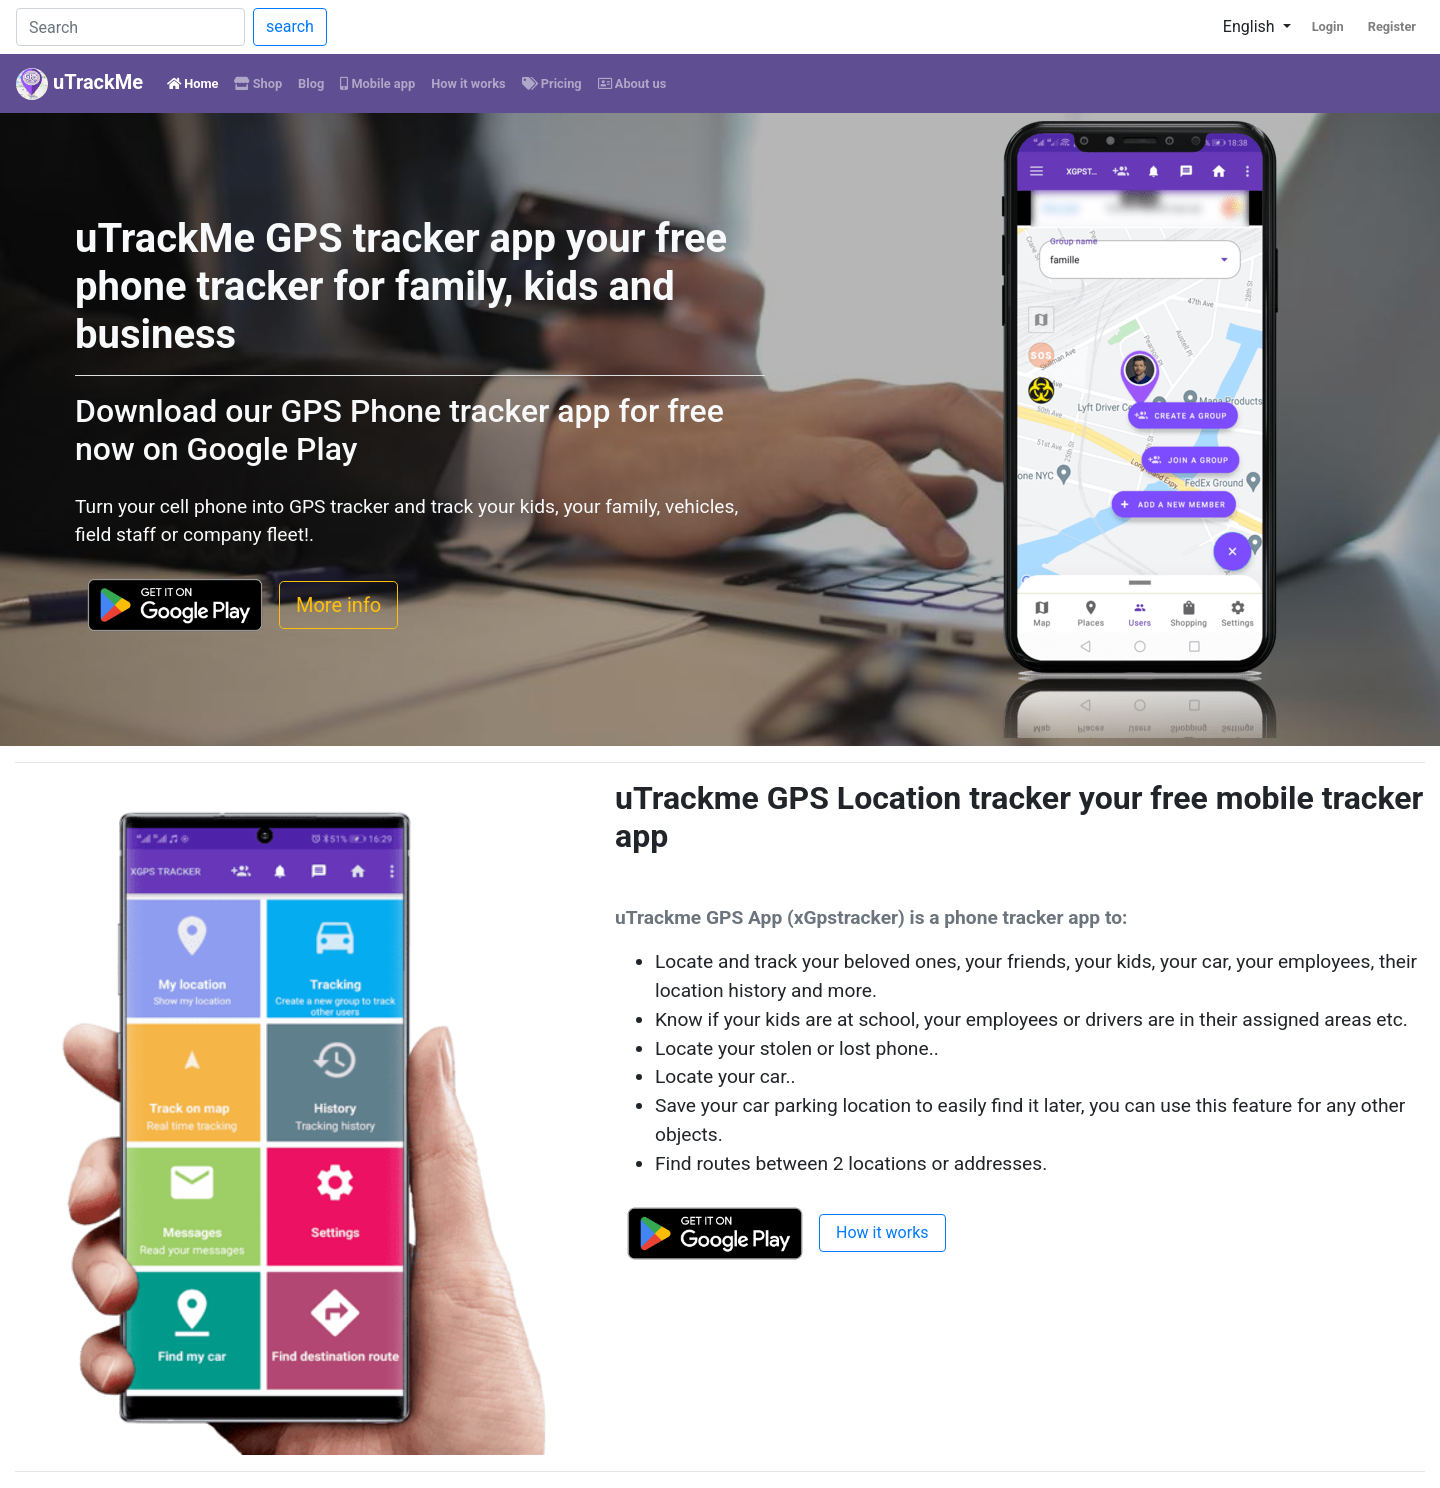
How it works (468, 83)
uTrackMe (79, 84)
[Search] (130, 27)
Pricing (552, 83)
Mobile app (377, 83)
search (290, 26)
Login (1328, 26)
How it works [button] (882, 1232)
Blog (311, 83)
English (1251, 26)
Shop (258, 83)
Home (196, 82)
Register (1392, 26)
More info (338, 605)
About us (632, 83)
